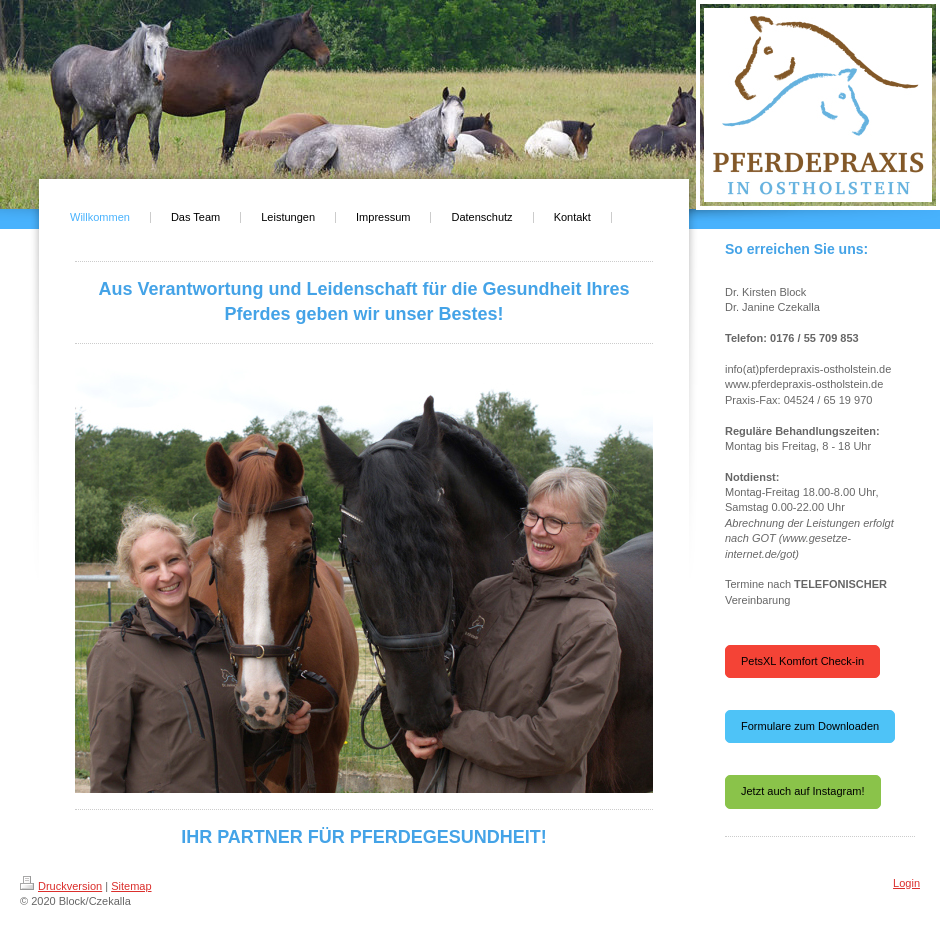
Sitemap (131, 886)
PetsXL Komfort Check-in (802, 661)
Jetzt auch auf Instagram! (803, 791)
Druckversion (61, 886)
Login (906, 883)
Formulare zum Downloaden (810, 726)
